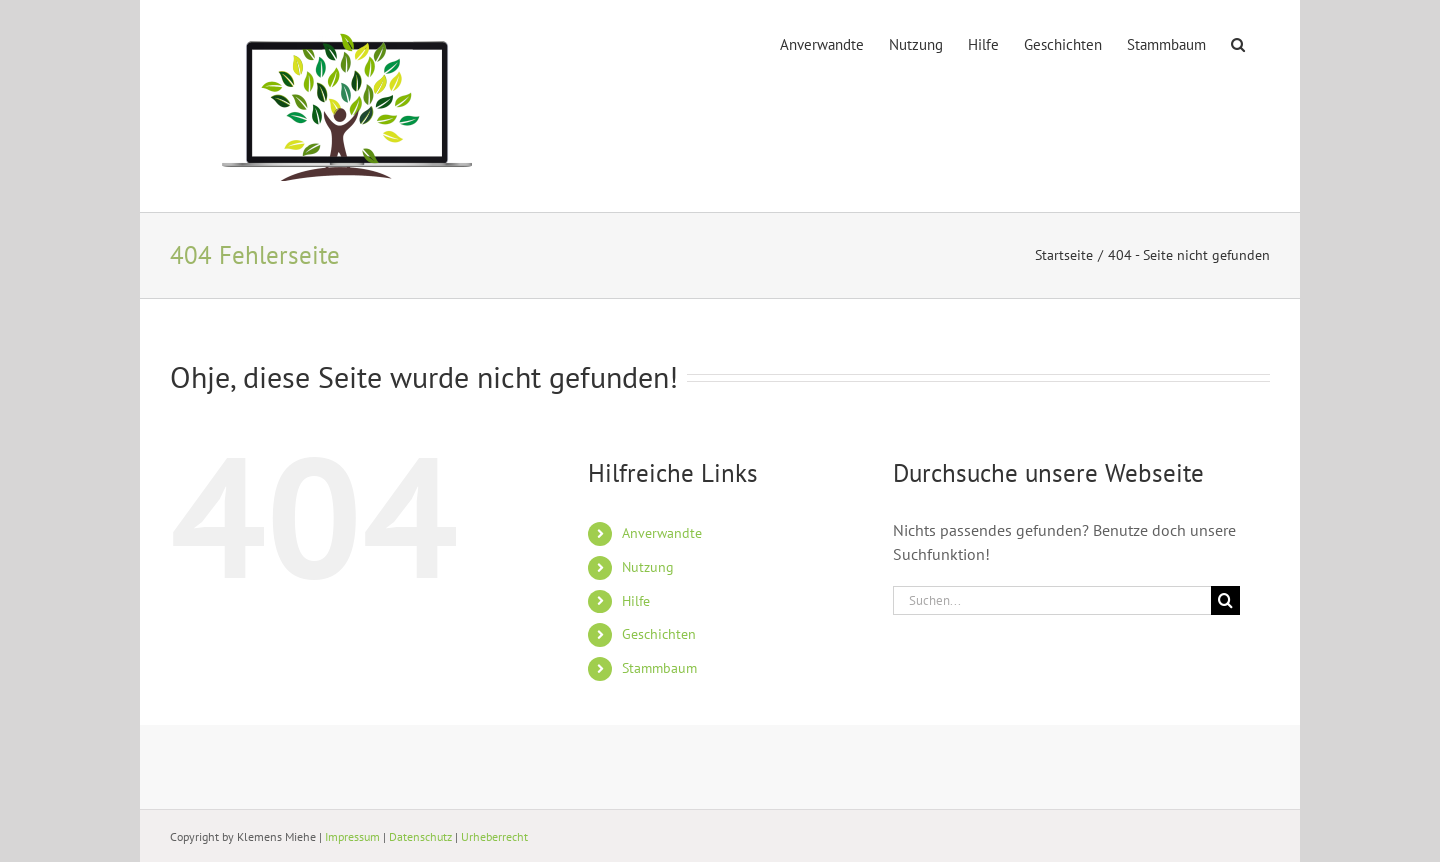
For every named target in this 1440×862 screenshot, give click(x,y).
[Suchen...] (1052, 600)
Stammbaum (659, 668)
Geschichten (659, 634)
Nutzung (648, 567)
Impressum (352, 836)
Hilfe (636, 601)
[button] (1238, 43)
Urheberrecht (494, 836)
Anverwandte (662, 533)
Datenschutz (420, 836)
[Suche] (1225, 600)
